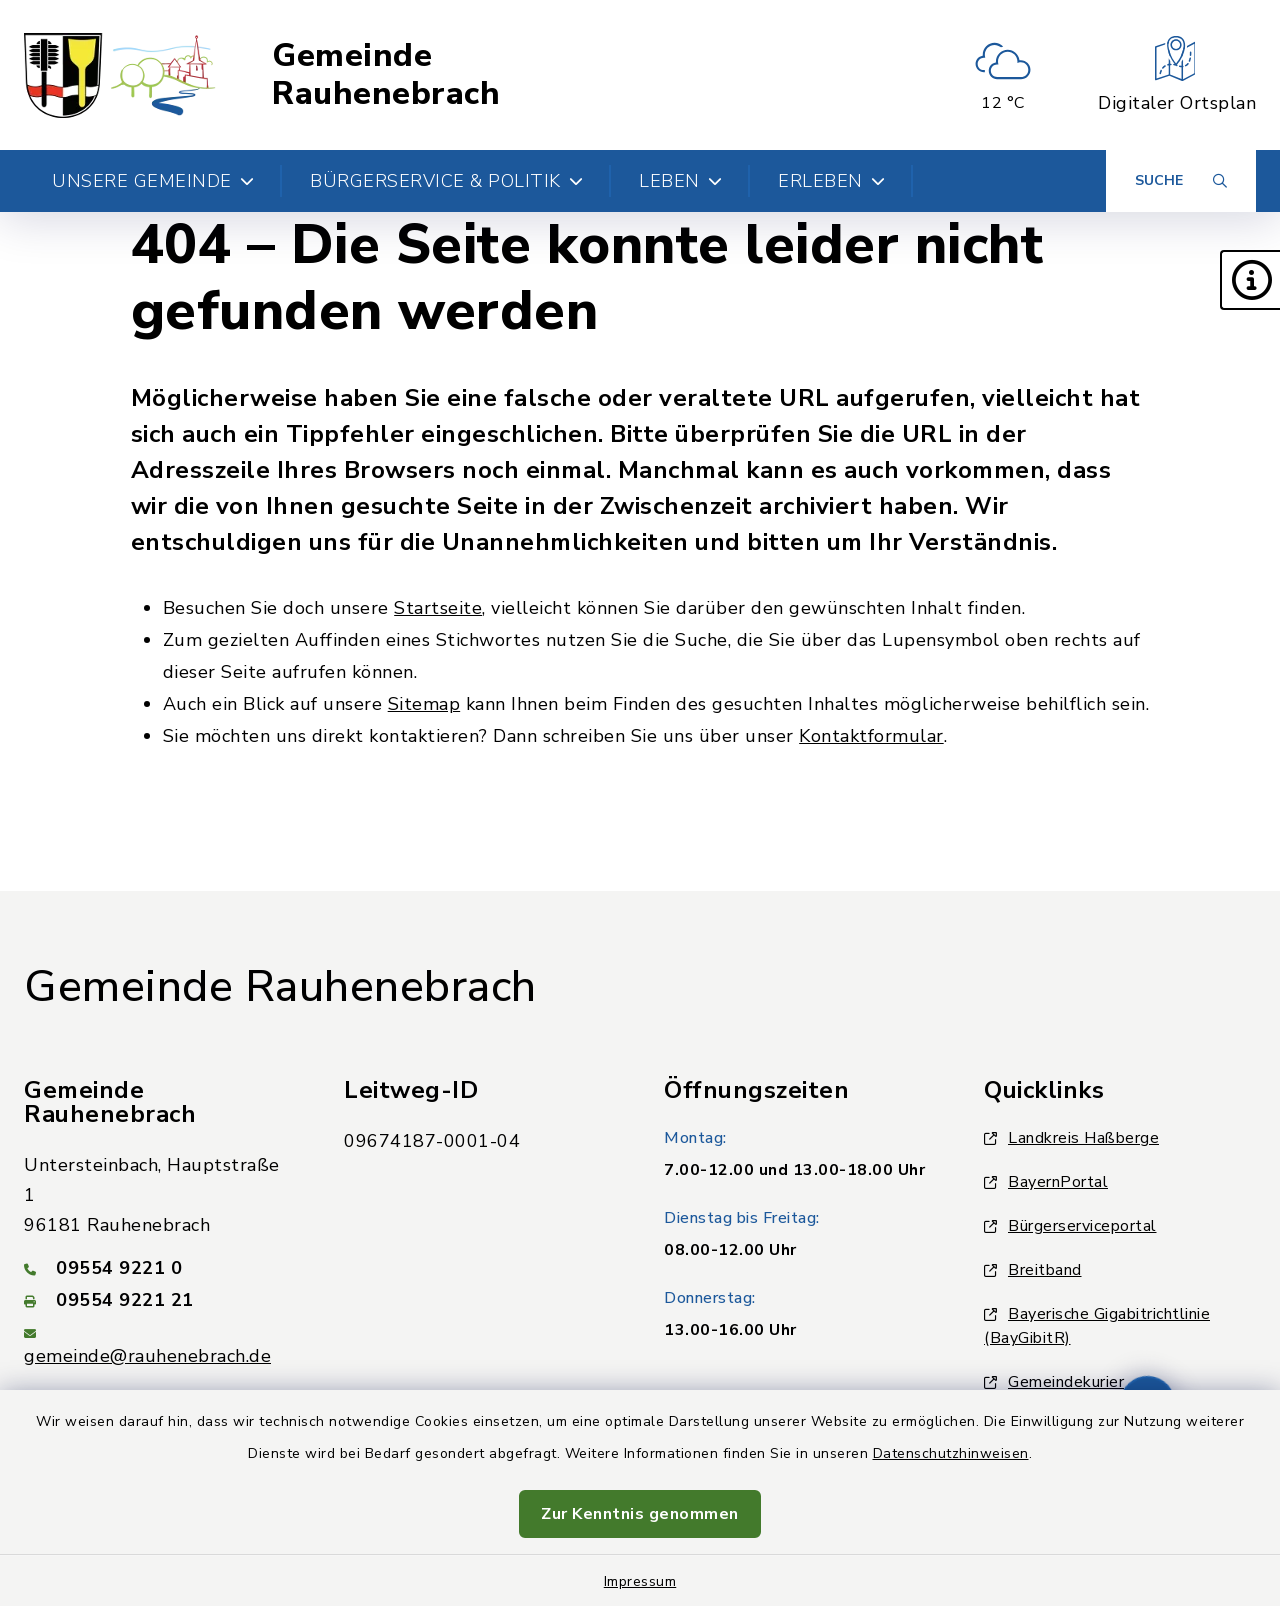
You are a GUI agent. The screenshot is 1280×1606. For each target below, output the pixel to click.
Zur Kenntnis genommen (640, 1514)
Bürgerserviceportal (1070, 1226)
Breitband (1033, 1270)
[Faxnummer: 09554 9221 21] (160, 1300)
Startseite (438, 608)
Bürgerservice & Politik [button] (446, 181)
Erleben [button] (831, 181)
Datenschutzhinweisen (951, 1453)
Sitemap (424, 704)
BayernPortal (1046, 1182)
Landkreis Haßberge (1071, 1138)
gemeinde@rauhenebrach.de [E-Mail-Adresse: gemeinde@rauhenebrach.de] (147, 1356)
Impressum (640, 1581)
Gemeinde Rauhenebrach (386, 75)
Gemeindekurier (1054, 1382)
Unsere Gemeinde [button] (153, 181)
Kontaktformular (871, 736)
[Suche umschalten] (1181, 181)
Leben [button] (680, 181)
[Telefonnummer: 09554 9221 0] (160, 1268)
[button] (1250, 280)
